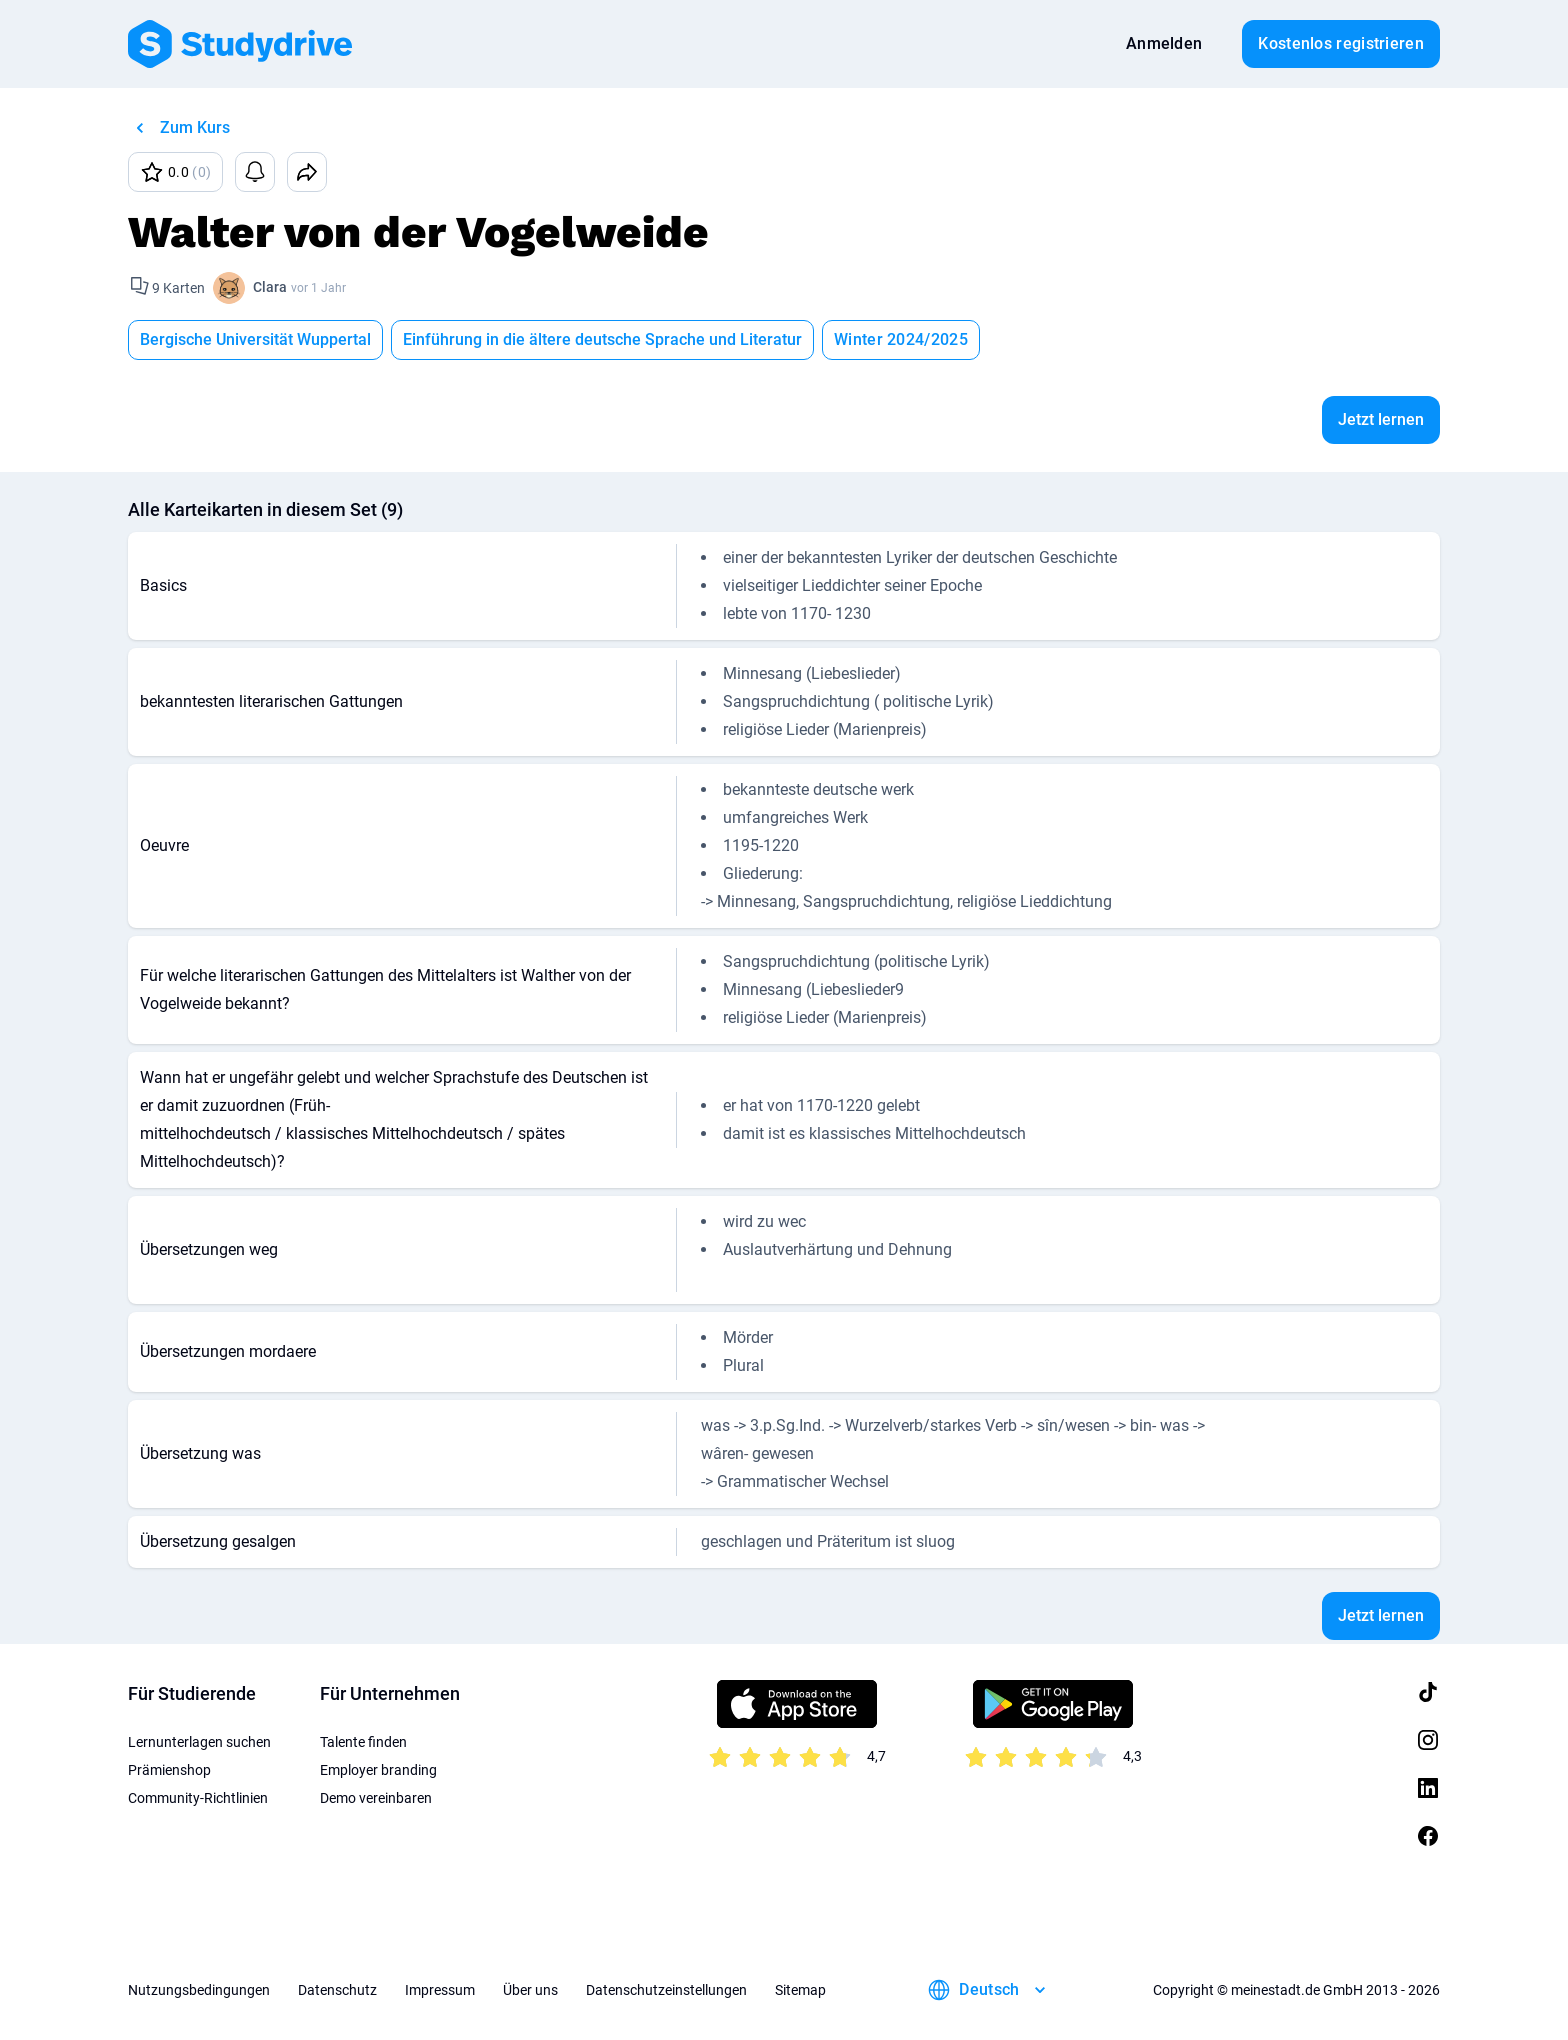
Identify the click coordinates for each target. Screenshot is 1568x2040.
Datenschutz (337, 1990)
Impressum (440, 1990)
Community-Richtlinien (198, 1798)
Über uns (530, 1990)
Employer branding (378, 1770)
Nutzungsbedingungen (199, 1990)
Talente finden (363, 1742)
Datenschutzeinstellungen (666, 1990)
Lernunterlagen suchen (199, 1742)
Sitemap (800, 1990)
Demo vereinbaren (376, 1798)
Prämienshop (169, 1770)
